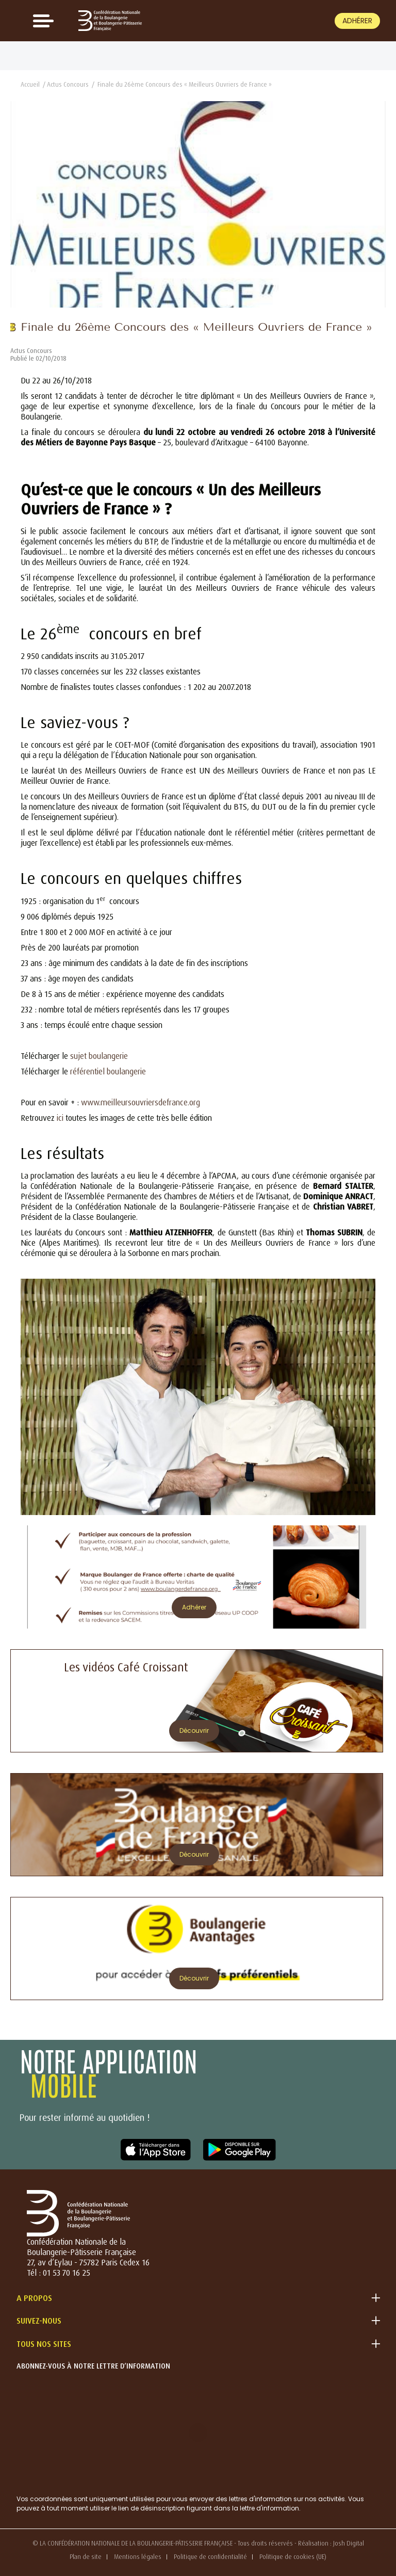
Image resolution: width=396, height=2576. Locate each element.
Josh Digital (348, 2543)
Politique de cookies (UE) (292, 2557)
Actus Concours (68, 84)
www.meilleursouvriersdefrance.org (140, 1102)
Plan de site (86, 2557)
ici (60, 1118)
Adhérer (357, 20)
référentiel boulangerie (108, 1071)
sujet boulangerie (99, 1056)
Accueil (30, 84)
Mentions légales (137, 2557)
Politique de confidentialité (210, 2557)
